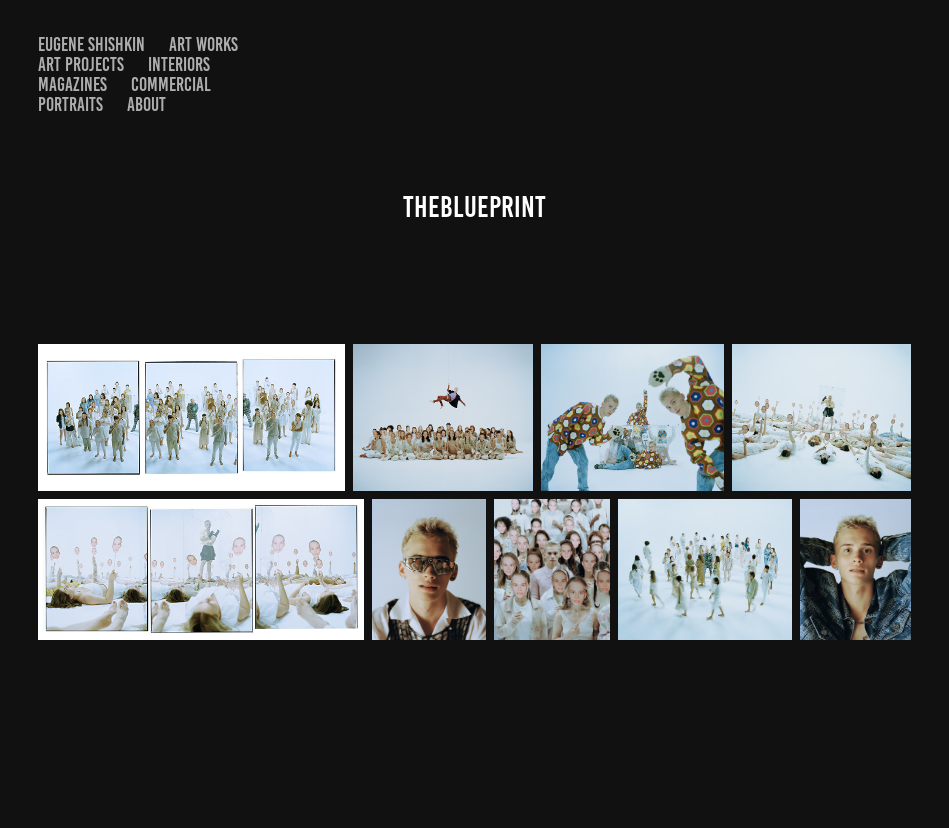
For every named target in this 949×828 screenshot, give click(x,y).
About (146, 104)
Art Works (203, 44)
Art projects (81, 64)
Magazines (72, 84)
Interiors (179, 64)
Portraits (70, 104)
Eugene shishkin (91, 44)
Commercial (171, 84)
